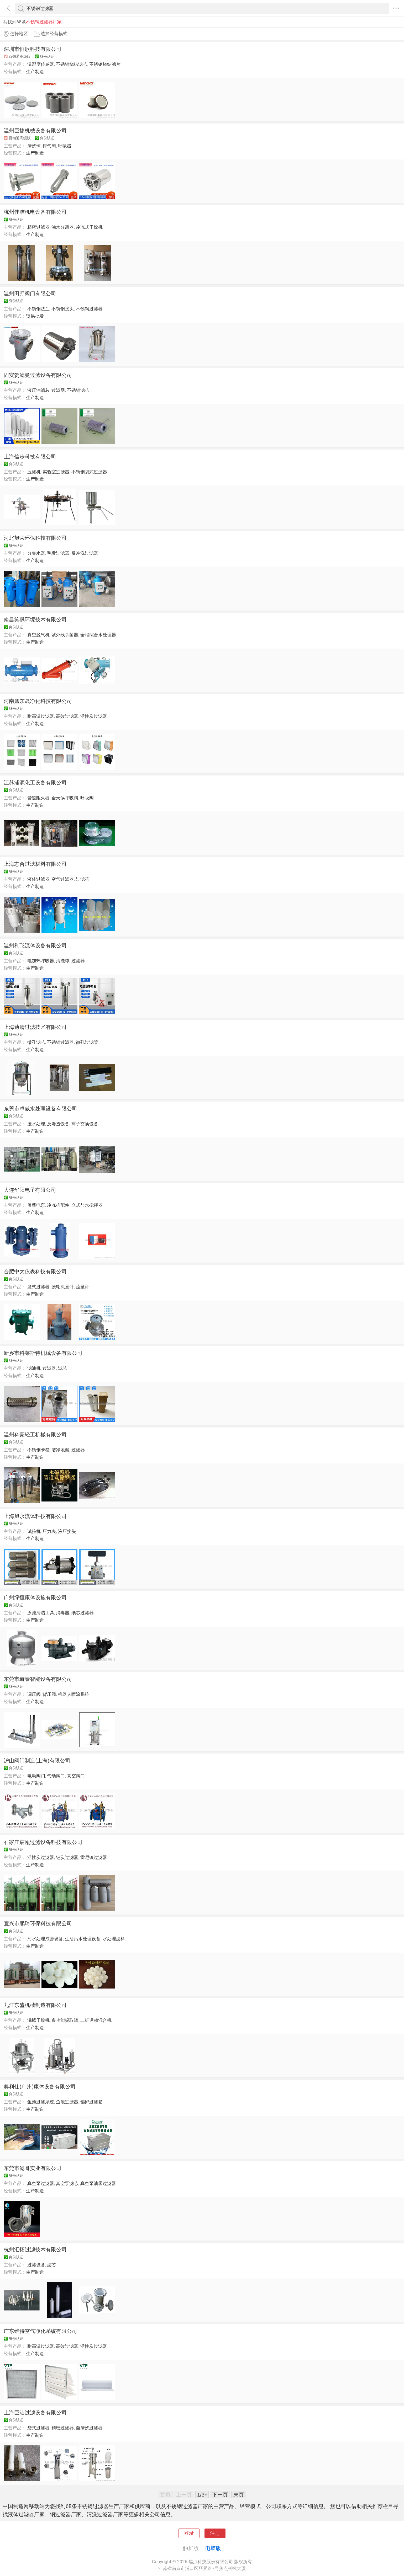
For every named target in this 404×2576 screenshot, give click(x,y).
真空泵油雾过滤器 (98, 2183)
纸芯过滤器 (82, 1612)
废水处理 (36, 1123)
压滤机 (34, 471)
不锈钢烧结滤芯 (71, 64)
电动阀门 (36, 1775)
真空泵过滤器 (40, 2183)
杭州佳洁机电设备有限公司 (35, 212)
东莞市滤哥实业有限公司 (32, 2168)
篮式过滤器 (38, 1286)
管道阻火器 (38, 797)
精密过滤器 (38, 227)
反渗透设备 (58, 1123)
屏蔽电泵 (36, 1205)
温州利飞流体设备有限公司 (35, 945)
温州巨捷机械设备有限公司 (35, 130)
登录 (189, 2533)
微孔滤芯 (36, 1042)
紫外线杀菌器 (64, 634)
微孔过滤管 (87, 1042)
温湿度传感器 (40, 64)
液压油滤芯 (38, 390)
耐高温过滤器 (40, 716)
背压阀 (49, 1694)
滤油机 (34, 1368)
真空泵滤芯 (67, 2183)
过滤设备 (36, 2264)
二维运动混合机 (96, 2020)
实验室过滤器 (56, 471)
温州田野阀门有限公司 (30, 293)
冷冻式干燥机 (89, 227)
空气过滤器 (62, 879)
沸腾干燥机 (38, 2020)
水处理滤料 (114, 1938)
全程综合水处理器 (98, 634)
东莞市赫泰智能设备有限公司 (38, 1679)
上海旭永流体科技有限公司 (35, 1516)
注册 (215, 2533)
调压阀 (34, 1694)
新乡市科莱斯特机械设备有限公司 (43, 1353)
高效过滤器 (67, 716)
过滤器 (78, 960)
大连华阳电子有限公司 (30, 1190)
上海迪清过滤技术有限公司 (35, 1027)
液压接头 (67, 1531)
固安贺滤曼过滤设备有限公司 (38, 375)
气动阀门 (56, 1775)
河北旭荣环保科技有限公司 (35, 538)
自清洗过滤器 (89, 2427)
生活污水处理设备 (83, 1938)
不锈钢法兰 (38, 308)
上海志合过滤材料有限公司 (35, 864)
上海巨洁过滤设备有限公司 (35, 2412)
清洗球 (34, 145)
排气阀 (49, 145)
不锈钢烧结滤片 (104, 64)
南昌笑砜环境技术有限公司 (35, 619)
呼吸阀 (87, 797)
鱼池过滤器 (67, 2101)
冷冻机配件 (58, 1205)
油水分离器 (62, 227)
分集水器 (36, 553)
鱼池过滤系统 (40, 2101)
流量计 (82, 1286)
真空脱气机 (38, 634)
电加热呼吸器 (40, 960)
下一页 (220, 2495)
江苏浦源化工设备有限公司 (35, 782)
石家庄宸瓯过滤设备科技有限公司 (43, 1842)
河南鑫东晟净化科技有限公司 (38, 701)
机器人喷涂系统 (73, 1694)
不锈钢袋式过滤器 (89, 471)
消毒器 (62, 1612)
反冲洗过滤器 (84, 553)
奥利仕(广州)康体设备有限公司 (40, 2086)
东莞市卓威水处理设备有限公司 (40, 1108)
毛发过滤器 (58, 553)
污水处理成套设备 (45, 1938)
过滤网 (58, 390)
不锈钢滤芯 (78, 390)
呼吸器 (64, 145)
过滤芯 (82, 879)
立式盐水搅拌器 (87, 1205)
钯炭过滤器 (67, 1857)
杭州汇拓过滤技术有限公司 (35, 2249)
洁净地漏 (60, 1449)
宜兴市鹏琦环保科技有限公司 (38, 1923)
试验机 (34, 1531)
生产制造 (35, 71)
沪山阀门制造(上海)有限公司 (37, 1760)
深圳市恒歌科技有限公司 (32, 49)
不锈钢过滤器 (89, 308)
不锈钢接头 (62, 308)
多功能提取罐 (64, 2020)
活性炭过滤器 (93, 716)
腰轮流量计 (62, 1286)
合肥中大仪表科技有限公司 (35, 1271)
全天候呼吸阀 (64, 797)
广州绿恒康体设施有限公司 (35, 1597)
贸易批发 (35, 316)
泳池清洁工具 (40, 1612)
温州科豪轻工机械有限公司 (35, 1434)
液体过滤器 (38, 879)
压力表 (49, 1531)
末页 (238, 2495)
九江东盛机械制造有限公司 (35, 2005)
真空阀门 (76, 1775)
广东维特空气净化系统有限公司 (40, 2331)
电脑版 (213, 2548)
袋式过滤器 (38, 2427)
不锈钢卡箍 (38, 1449)
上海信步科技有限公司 (30, 456)
